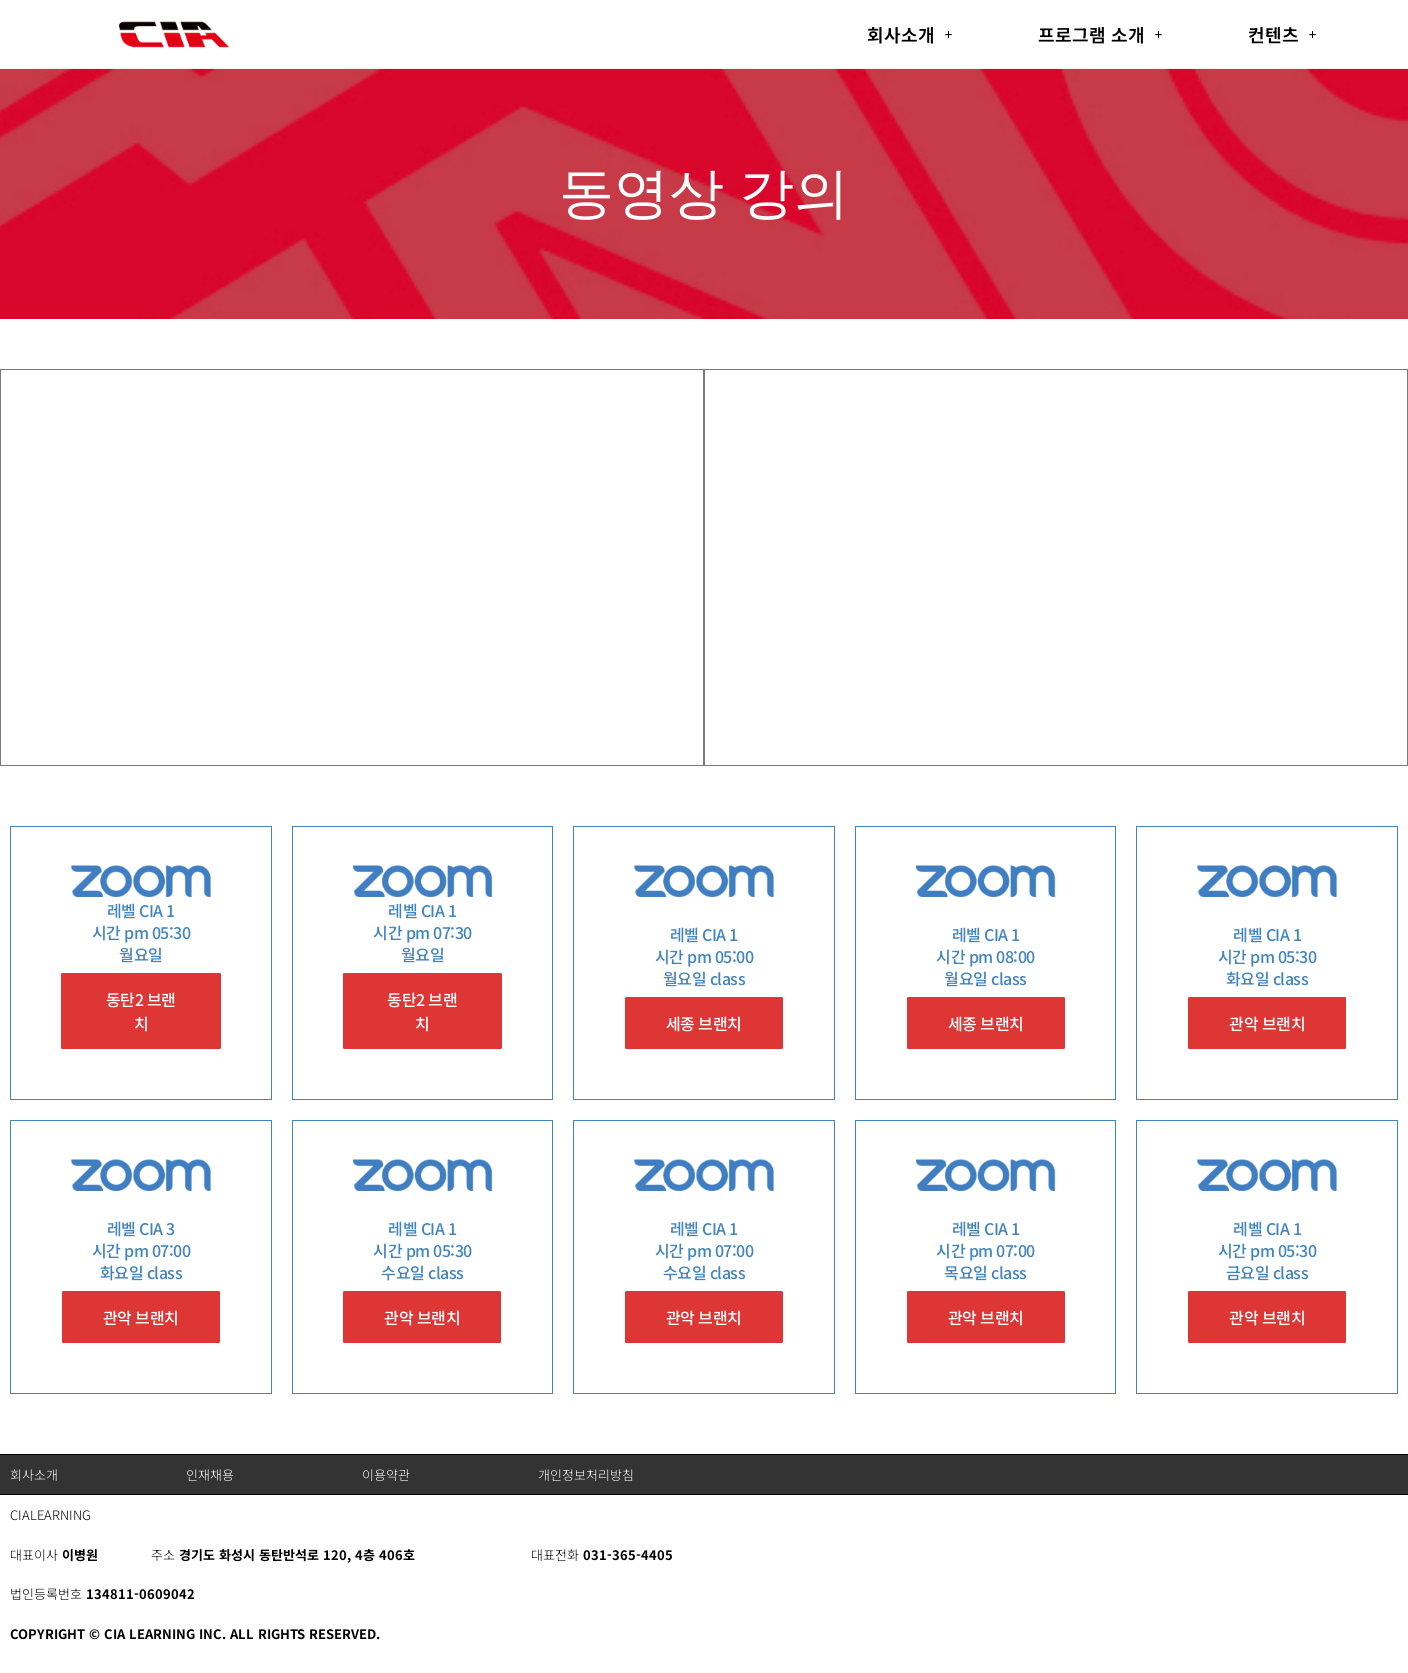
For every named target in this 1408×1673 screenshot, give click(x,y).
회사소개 (910, 34)
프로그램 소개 (1100, 34)
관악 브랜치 (1267, 1023)
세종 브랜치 (704, 1023)
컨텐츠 (1282, 34)
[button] (910, 34)
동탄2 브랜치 (141, 1011)
